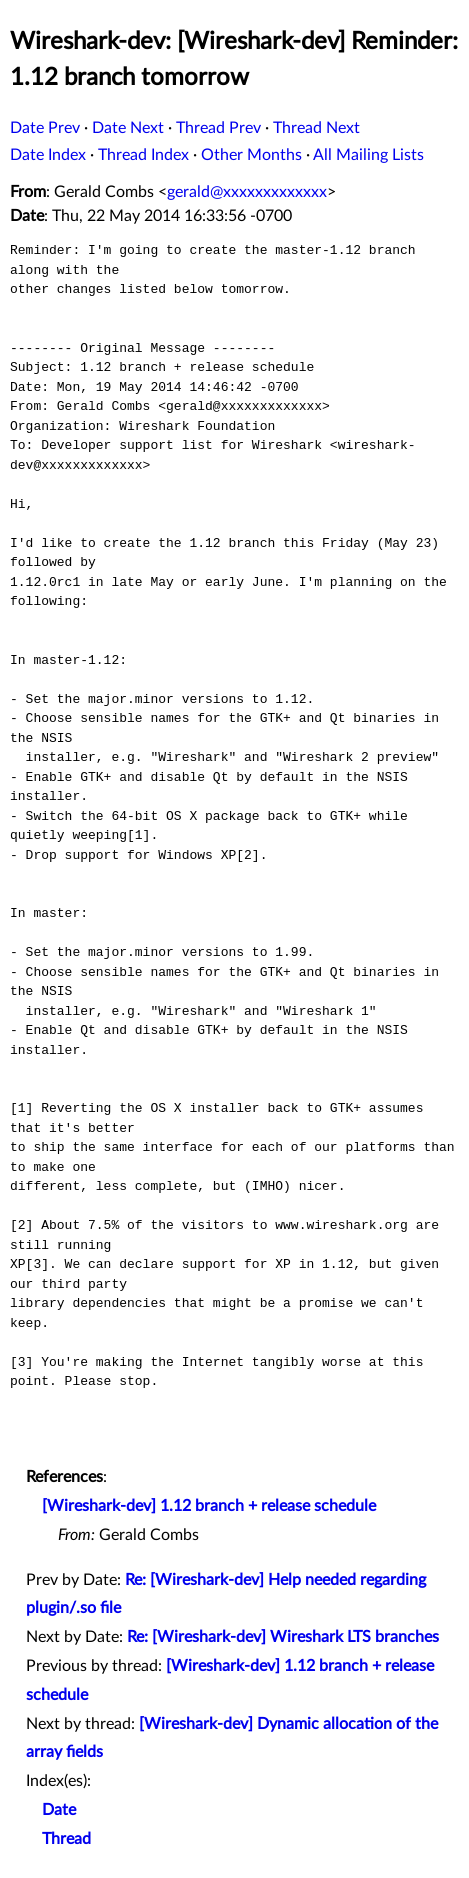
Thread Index (143, 155)
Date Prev (45, 128)
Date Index (48, 155)
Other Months (251, 155)
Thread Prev (218, 128)
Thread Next (316, 128)
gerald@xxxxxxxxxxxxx (247, 192)
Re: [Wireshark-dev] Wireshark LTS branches (283, 1637)
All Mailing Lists (368, 155)
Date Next (128, 128)
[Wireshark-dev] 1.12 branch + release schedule (209, 1506)
